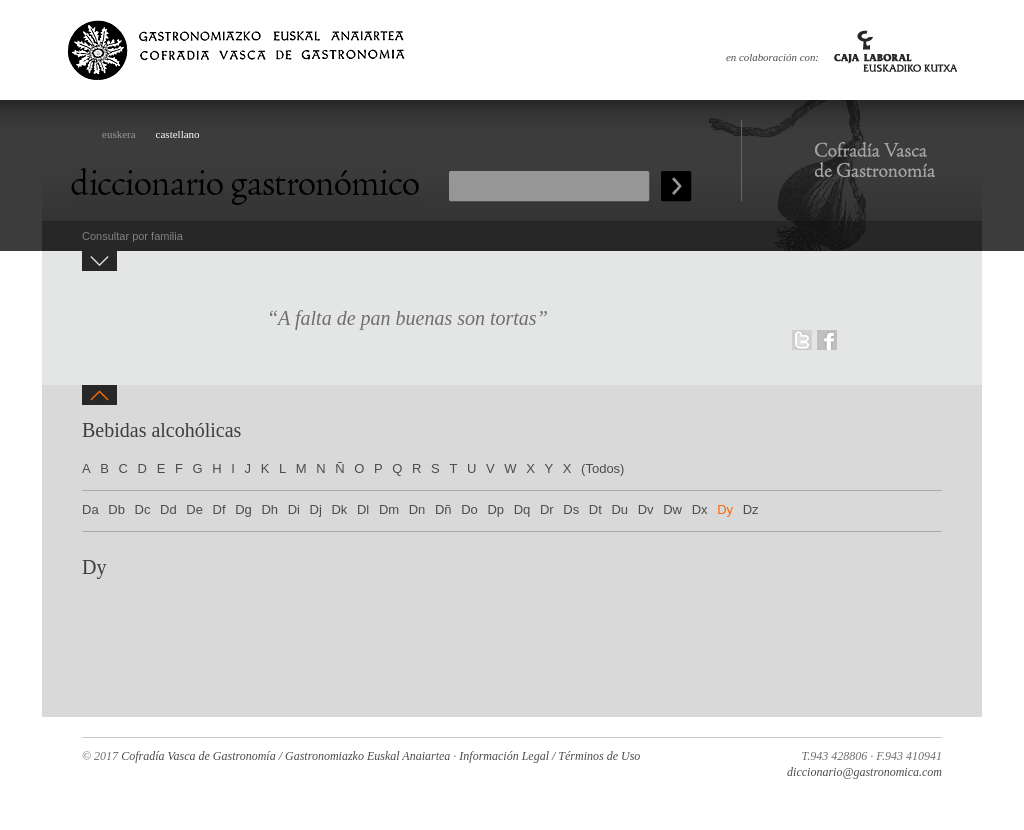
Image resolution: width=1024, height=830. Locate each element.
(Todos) (602, 468)
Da (90, 509)
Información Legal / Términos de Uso (549, 756)
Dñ (443, 509)
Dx (700, 509)
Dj (316, 509)
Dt (595, 509)
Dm (389, 509)
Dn (417, 509)
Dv (646, 509)
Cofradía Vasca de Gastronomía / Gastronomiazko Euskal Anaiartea (285, 756)
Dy (725, 509)
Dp (495, 509)
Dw (672, 509)
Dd (168, 509)
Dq (522, 509)
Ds (571, 509)
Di (294, 509)
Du (619, 509)
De (194, 509)
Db (116, 509)
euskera (119, 134)
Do (469, 509)
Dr (547, 509)
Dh (269, 509)
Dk (339, 509)
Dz (751, 509)
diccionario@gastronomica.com (864, 772)
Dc (143, 509)
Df (219, 509)
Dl (363, 509)
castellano (178, 134)
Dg (243, 509)
